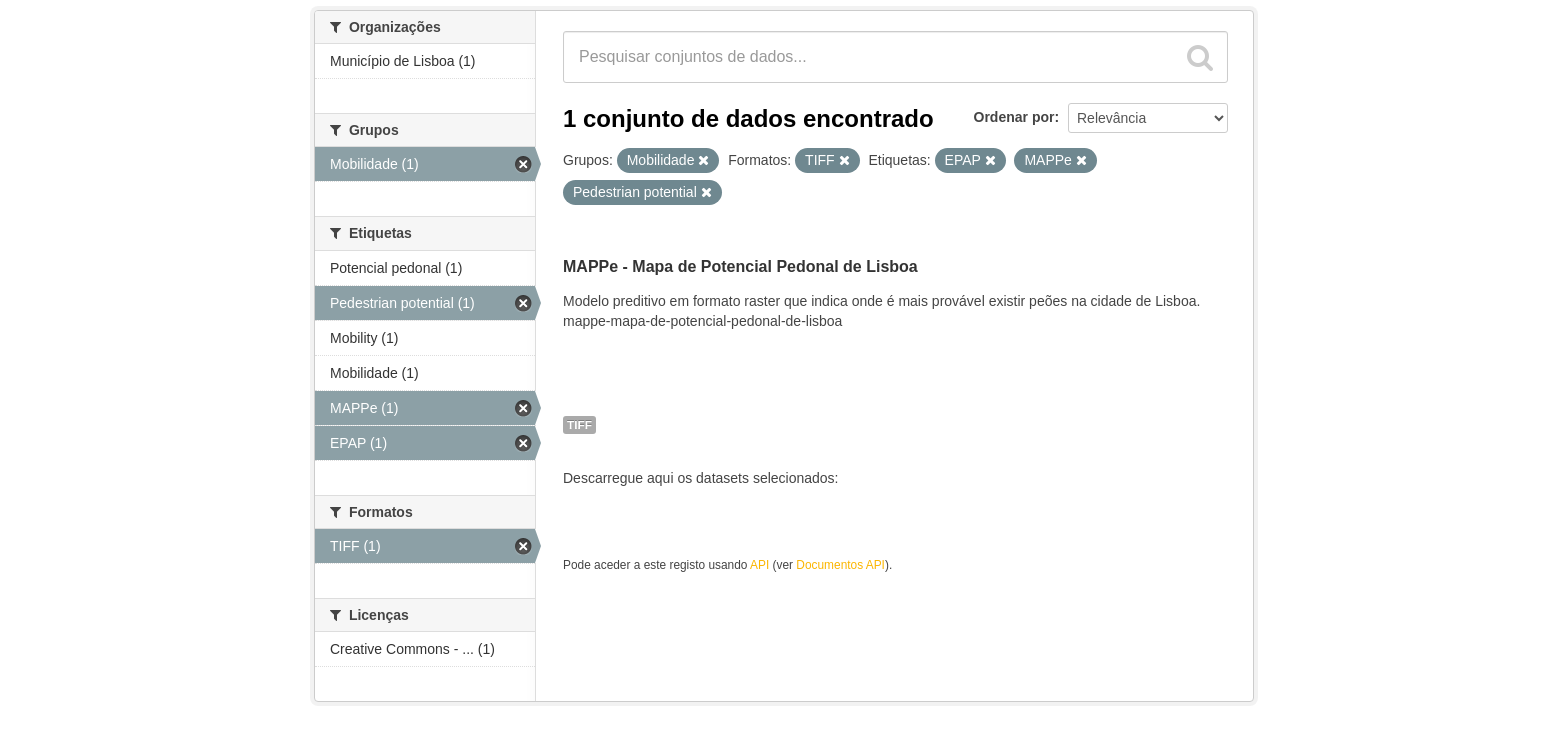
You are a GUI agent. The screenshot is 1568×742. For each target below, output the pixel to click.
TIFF (579, 425)
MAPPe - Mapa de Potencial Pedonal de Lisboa (740, 266)
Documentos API (840, 565)
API (759, 565)
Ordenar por (1014, 117)
